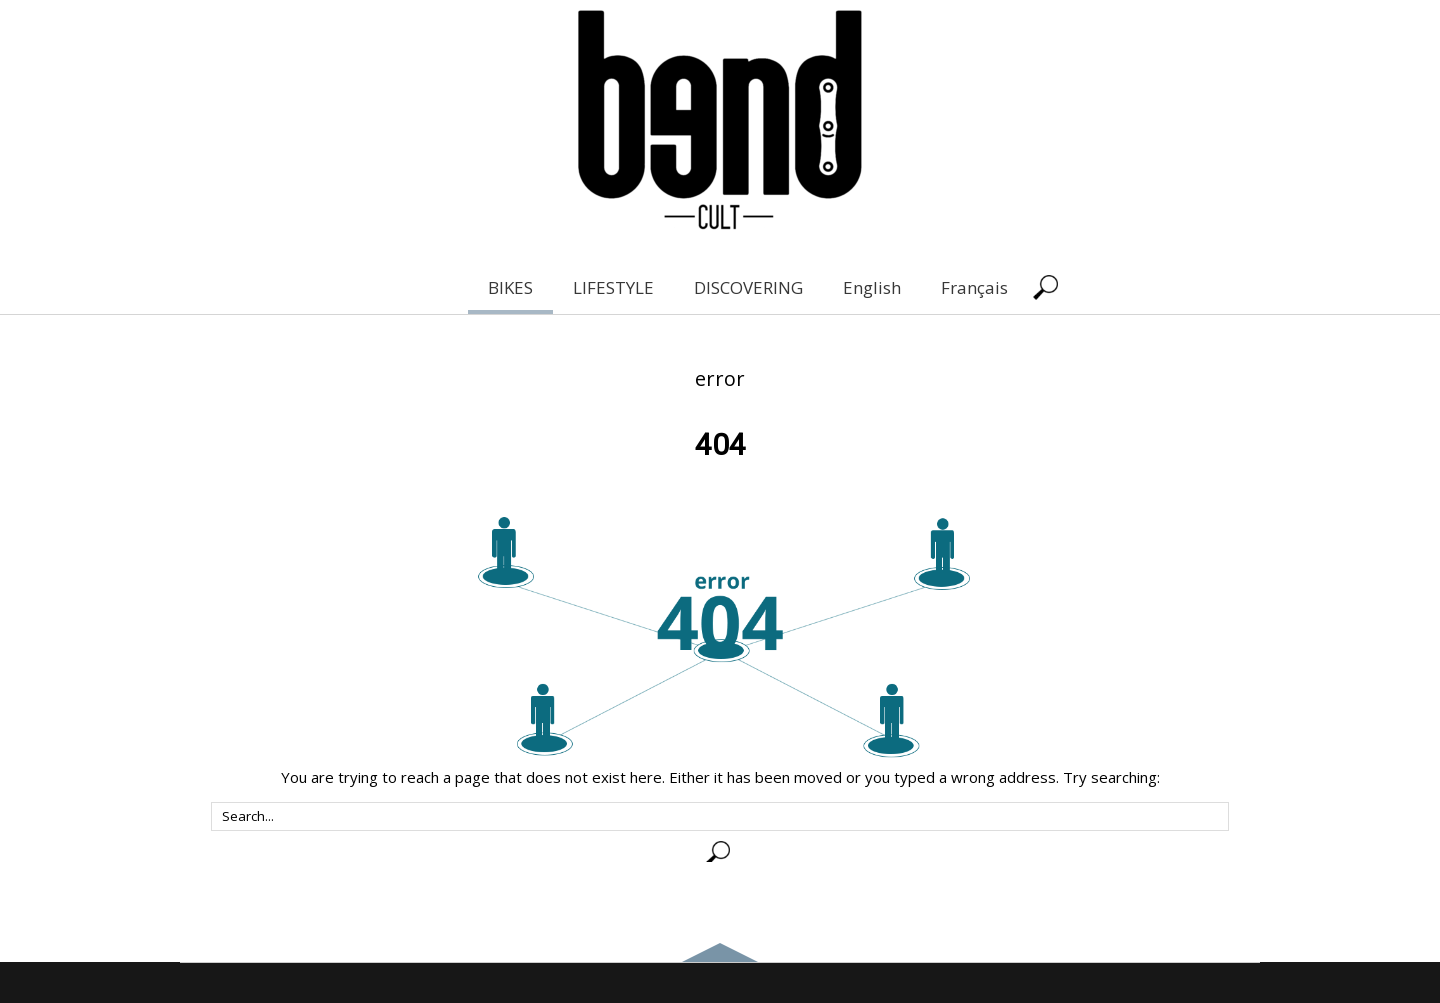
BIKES (510, 287)
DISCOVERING (748, 287)
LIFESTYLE (613, 287)
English (872, 287)
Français (974, 287)
